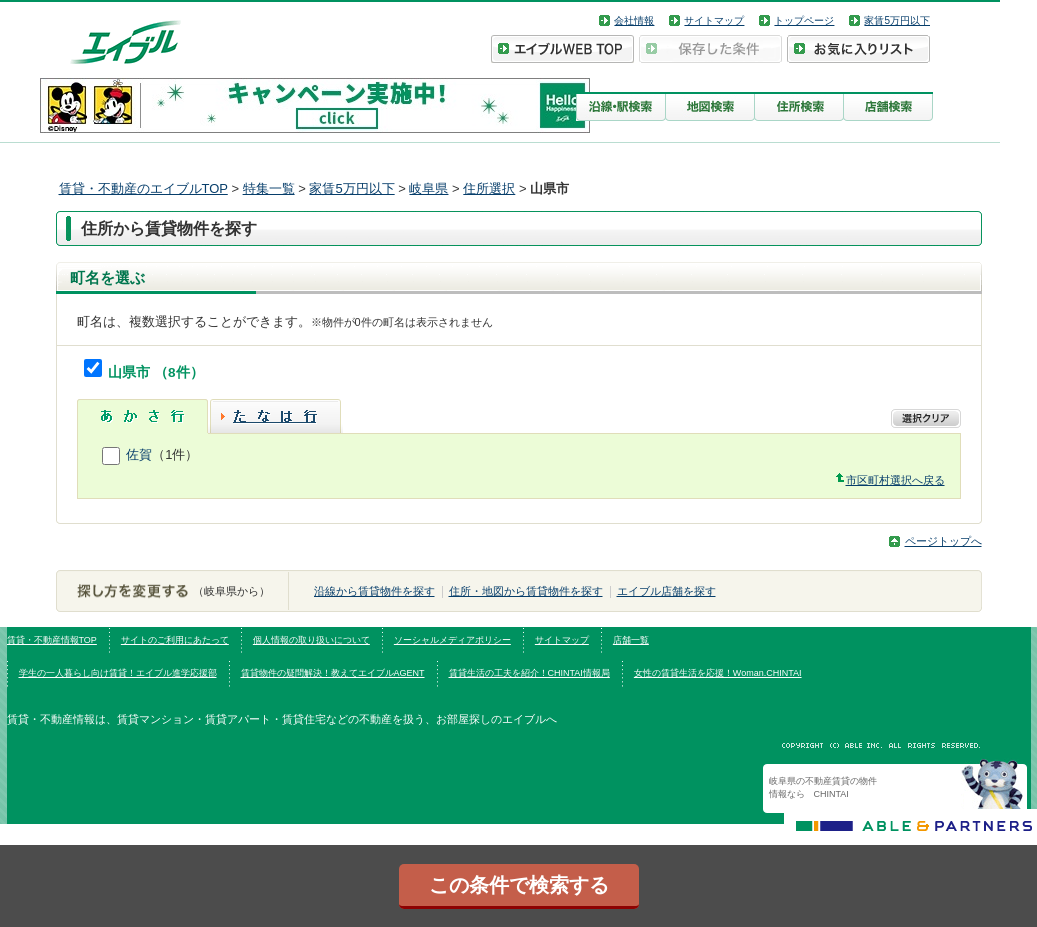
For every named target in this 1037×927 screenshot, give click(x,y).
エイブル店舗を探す (666, 591)
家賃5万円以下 (897, 20)
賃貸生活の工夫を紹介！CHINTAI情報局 (529, 673)
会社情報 (634, 20)
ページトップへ (943, 541)
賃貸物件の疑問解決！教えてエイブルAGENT (333, 673)
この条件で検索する (519, 885)
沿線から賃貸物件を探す (374, 591)
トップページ (804, 20)
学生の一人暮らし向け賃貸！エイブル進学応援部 (118, 673)
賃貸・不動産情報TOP (52, 640)
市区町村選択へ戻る (895, 480)
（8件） (179, 372)
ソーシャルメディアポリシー (452, 640)
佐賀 (139, 454)
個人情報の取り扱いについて (311, 640)
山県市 (131, 372)
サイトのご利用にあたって (175, 640)
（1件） (175, 454)
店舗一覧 (631, 640)
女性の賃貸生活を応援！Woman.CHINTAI (718, 673)
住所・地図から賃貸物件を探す (526, 591)
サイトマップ (714, 20)
